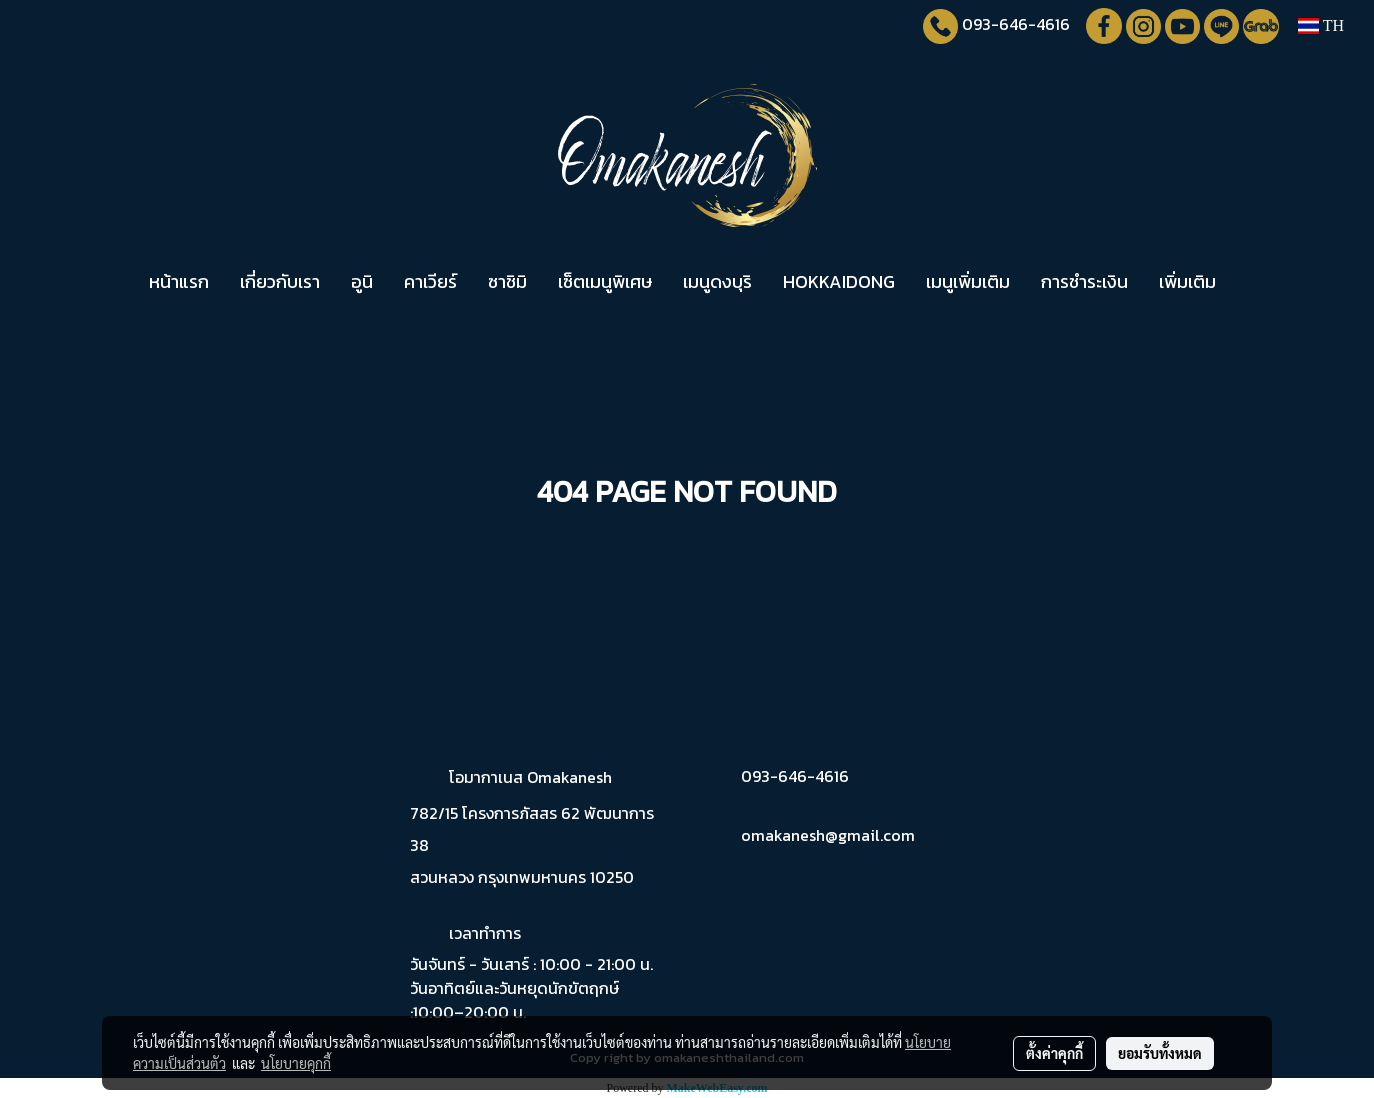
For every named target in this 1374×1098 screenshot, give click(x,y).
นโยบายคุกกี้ (296, 1063)
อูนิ (362, 281)
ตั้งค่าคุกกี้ (1054, 1053)
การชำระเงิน (1084, 281)
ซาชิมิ (507, 281)
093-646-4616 (1016, 24)
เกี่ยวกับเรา (280, 281)
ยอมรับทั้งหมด (1160, 1053)
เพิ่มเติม (1187, 281)
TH (1321, 25)
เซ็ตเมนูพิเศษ (605, 281)
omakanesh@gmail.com (828, 835)
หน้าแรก (179, 281)
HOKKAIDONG (839, 281)
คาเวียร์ (430, 281)
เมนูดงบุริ (717, 281)
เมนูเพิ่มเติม (968, 281)
